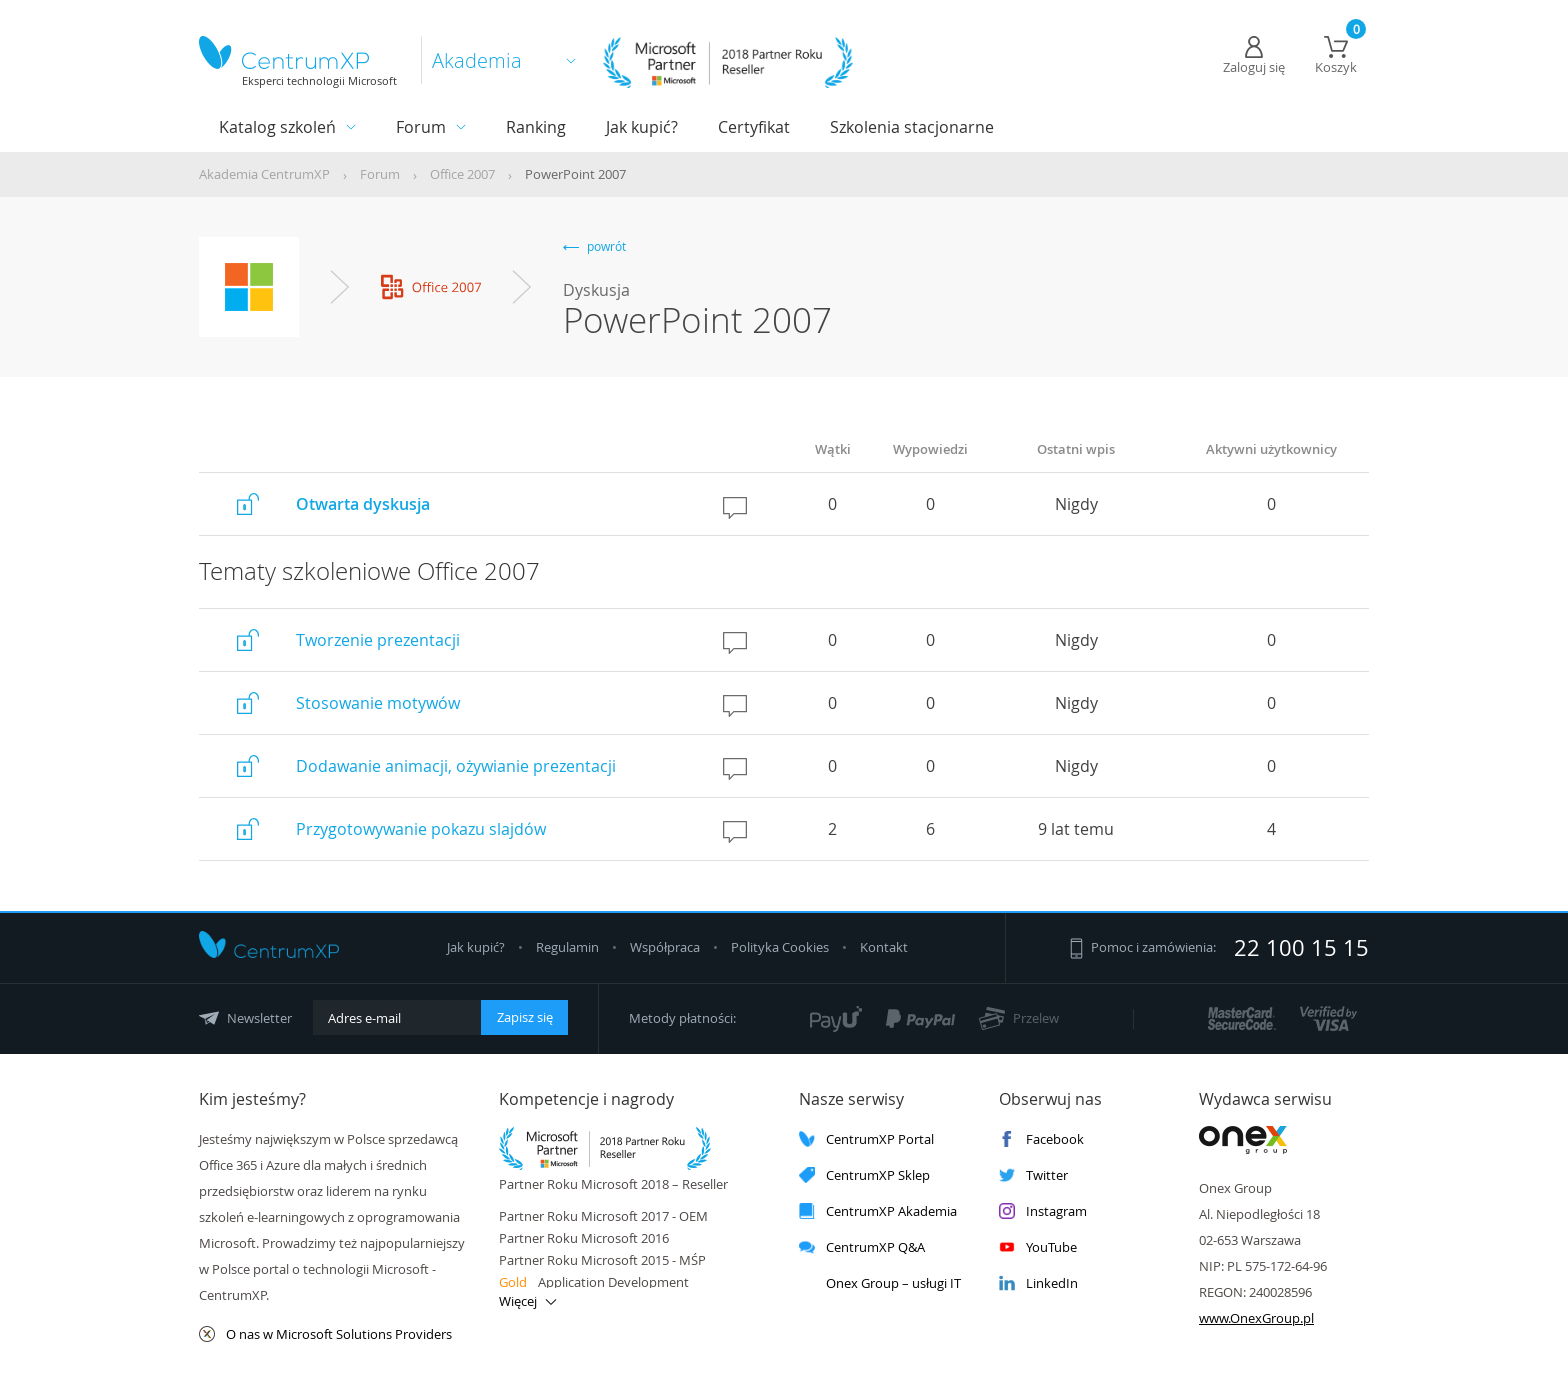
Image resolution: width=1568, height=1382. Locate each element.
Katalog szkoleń (277, 127)
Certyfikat (754, 127)
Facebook (1041, 1139)
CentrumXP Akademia (878, 1211)
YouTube (1038, 1247)
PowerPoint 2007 (575, 174)
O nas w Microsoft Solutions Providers (325, 1334)
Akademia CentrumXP (264, 174)
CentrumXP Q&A (862, 1247)
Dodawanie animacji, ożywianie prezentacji (456, 766)
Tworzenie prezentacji (378, 640)
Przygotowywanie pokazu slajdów (421, 829)
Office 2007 (462, 174)
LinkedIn (1038, 1283)
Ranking (536, 127)
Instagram (1043, 1211)
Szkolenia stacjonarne (912, 127)
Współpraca (665, 947)
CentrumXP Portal (866, 1139)
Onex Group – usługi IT (880, 1283)
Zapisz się (525, 1017)
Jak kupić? (642, 127)
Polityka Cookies (781, 947)
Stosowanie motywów (378, 703)
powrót (594, 246)
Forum (421, 127)
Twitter (1033, 1175)
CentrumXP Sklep (864, 1175)
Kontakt (884, 947)
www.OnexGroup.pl (1256, 1318)
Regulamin (569, 947)
